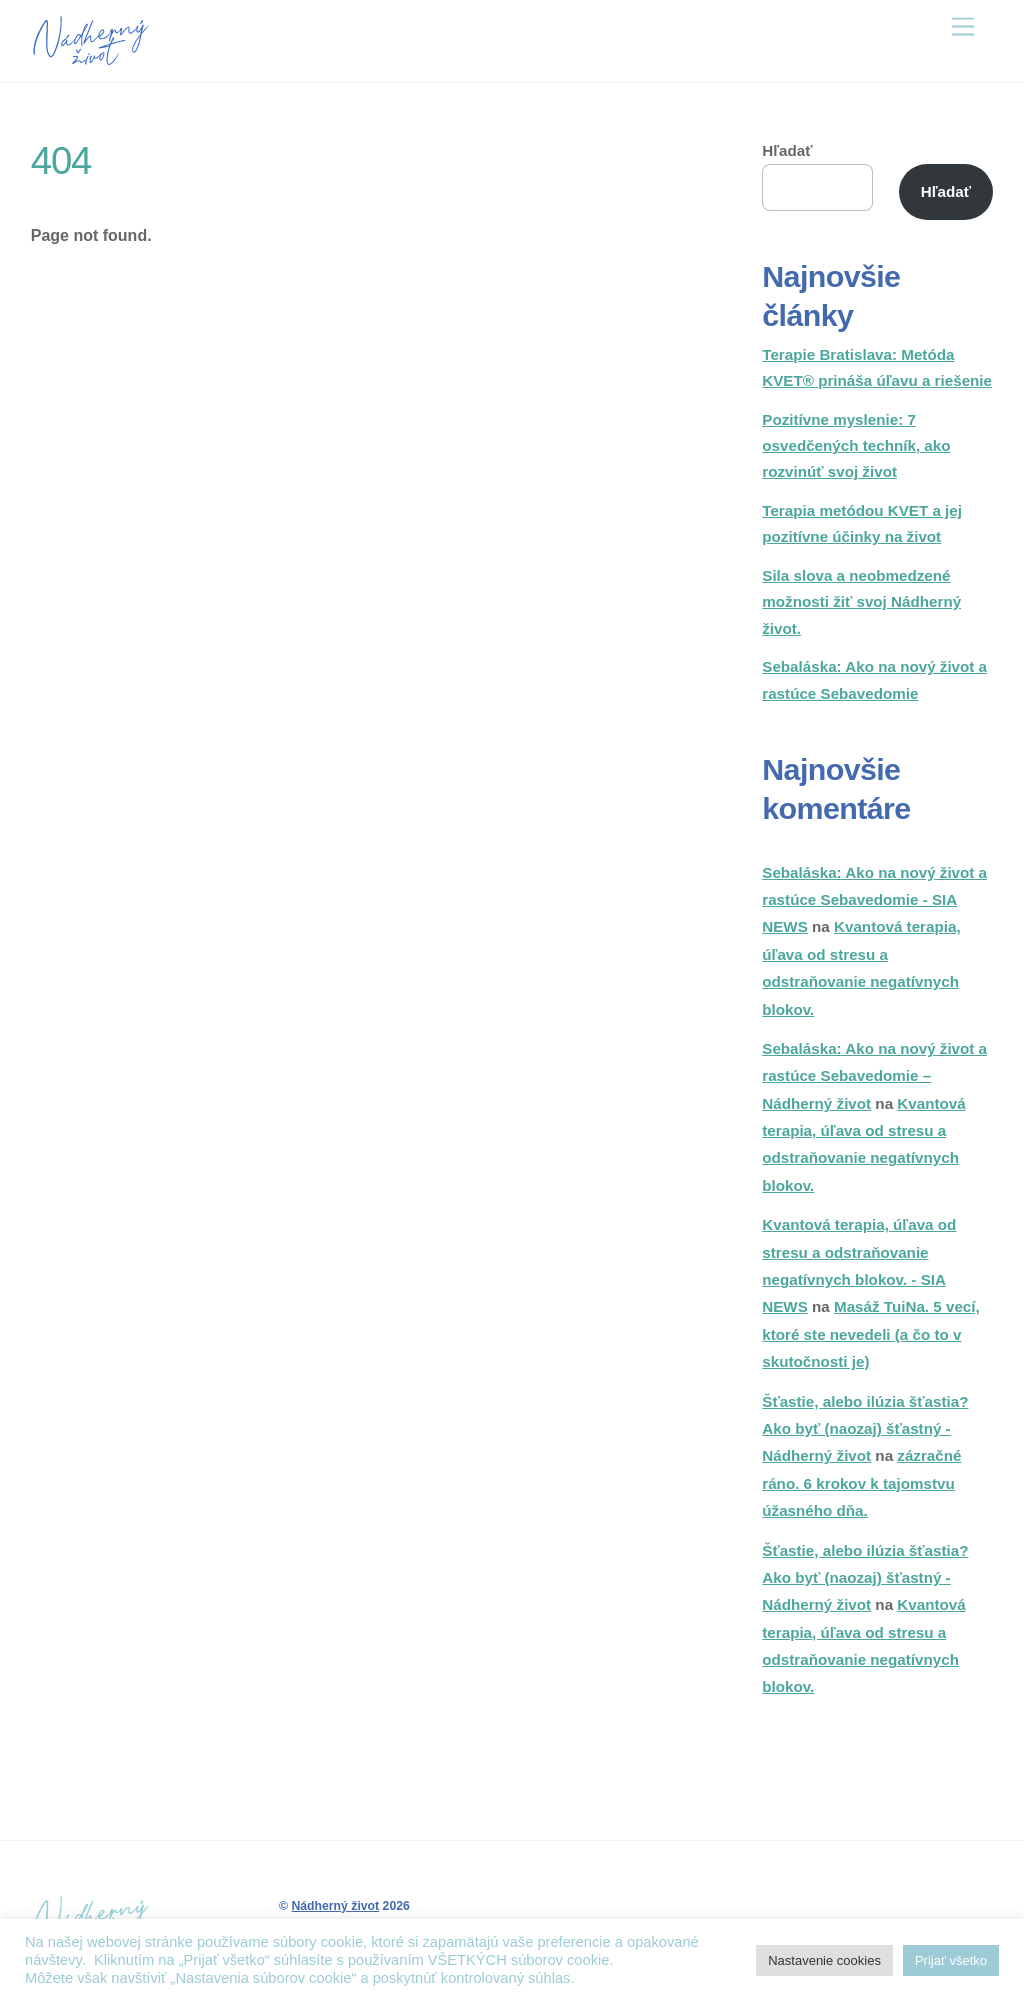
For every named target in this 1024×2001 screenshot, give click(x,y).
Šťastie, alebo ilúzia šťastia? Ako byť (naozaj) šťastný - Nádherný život (865, 1429)
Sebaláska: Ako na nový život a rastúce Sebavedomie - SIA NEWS (874, 900)
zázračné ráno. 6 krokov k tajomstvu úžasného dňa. (861, 1483)
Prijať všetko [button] (951, 1960)
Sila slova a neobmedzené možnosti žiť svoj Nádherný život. (861, 602)
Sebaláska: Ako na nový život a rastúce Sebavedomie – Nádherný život (874, 1076)
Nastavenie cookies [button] (824, 1960)
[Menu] (963, 27)
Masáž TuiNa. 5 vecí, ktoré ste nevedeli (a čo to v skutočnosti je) (870, 1334)
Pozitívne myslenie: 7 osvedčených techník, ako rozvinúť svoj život (856, 446)
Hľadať (787, 150)
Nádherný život (335, 1906)
